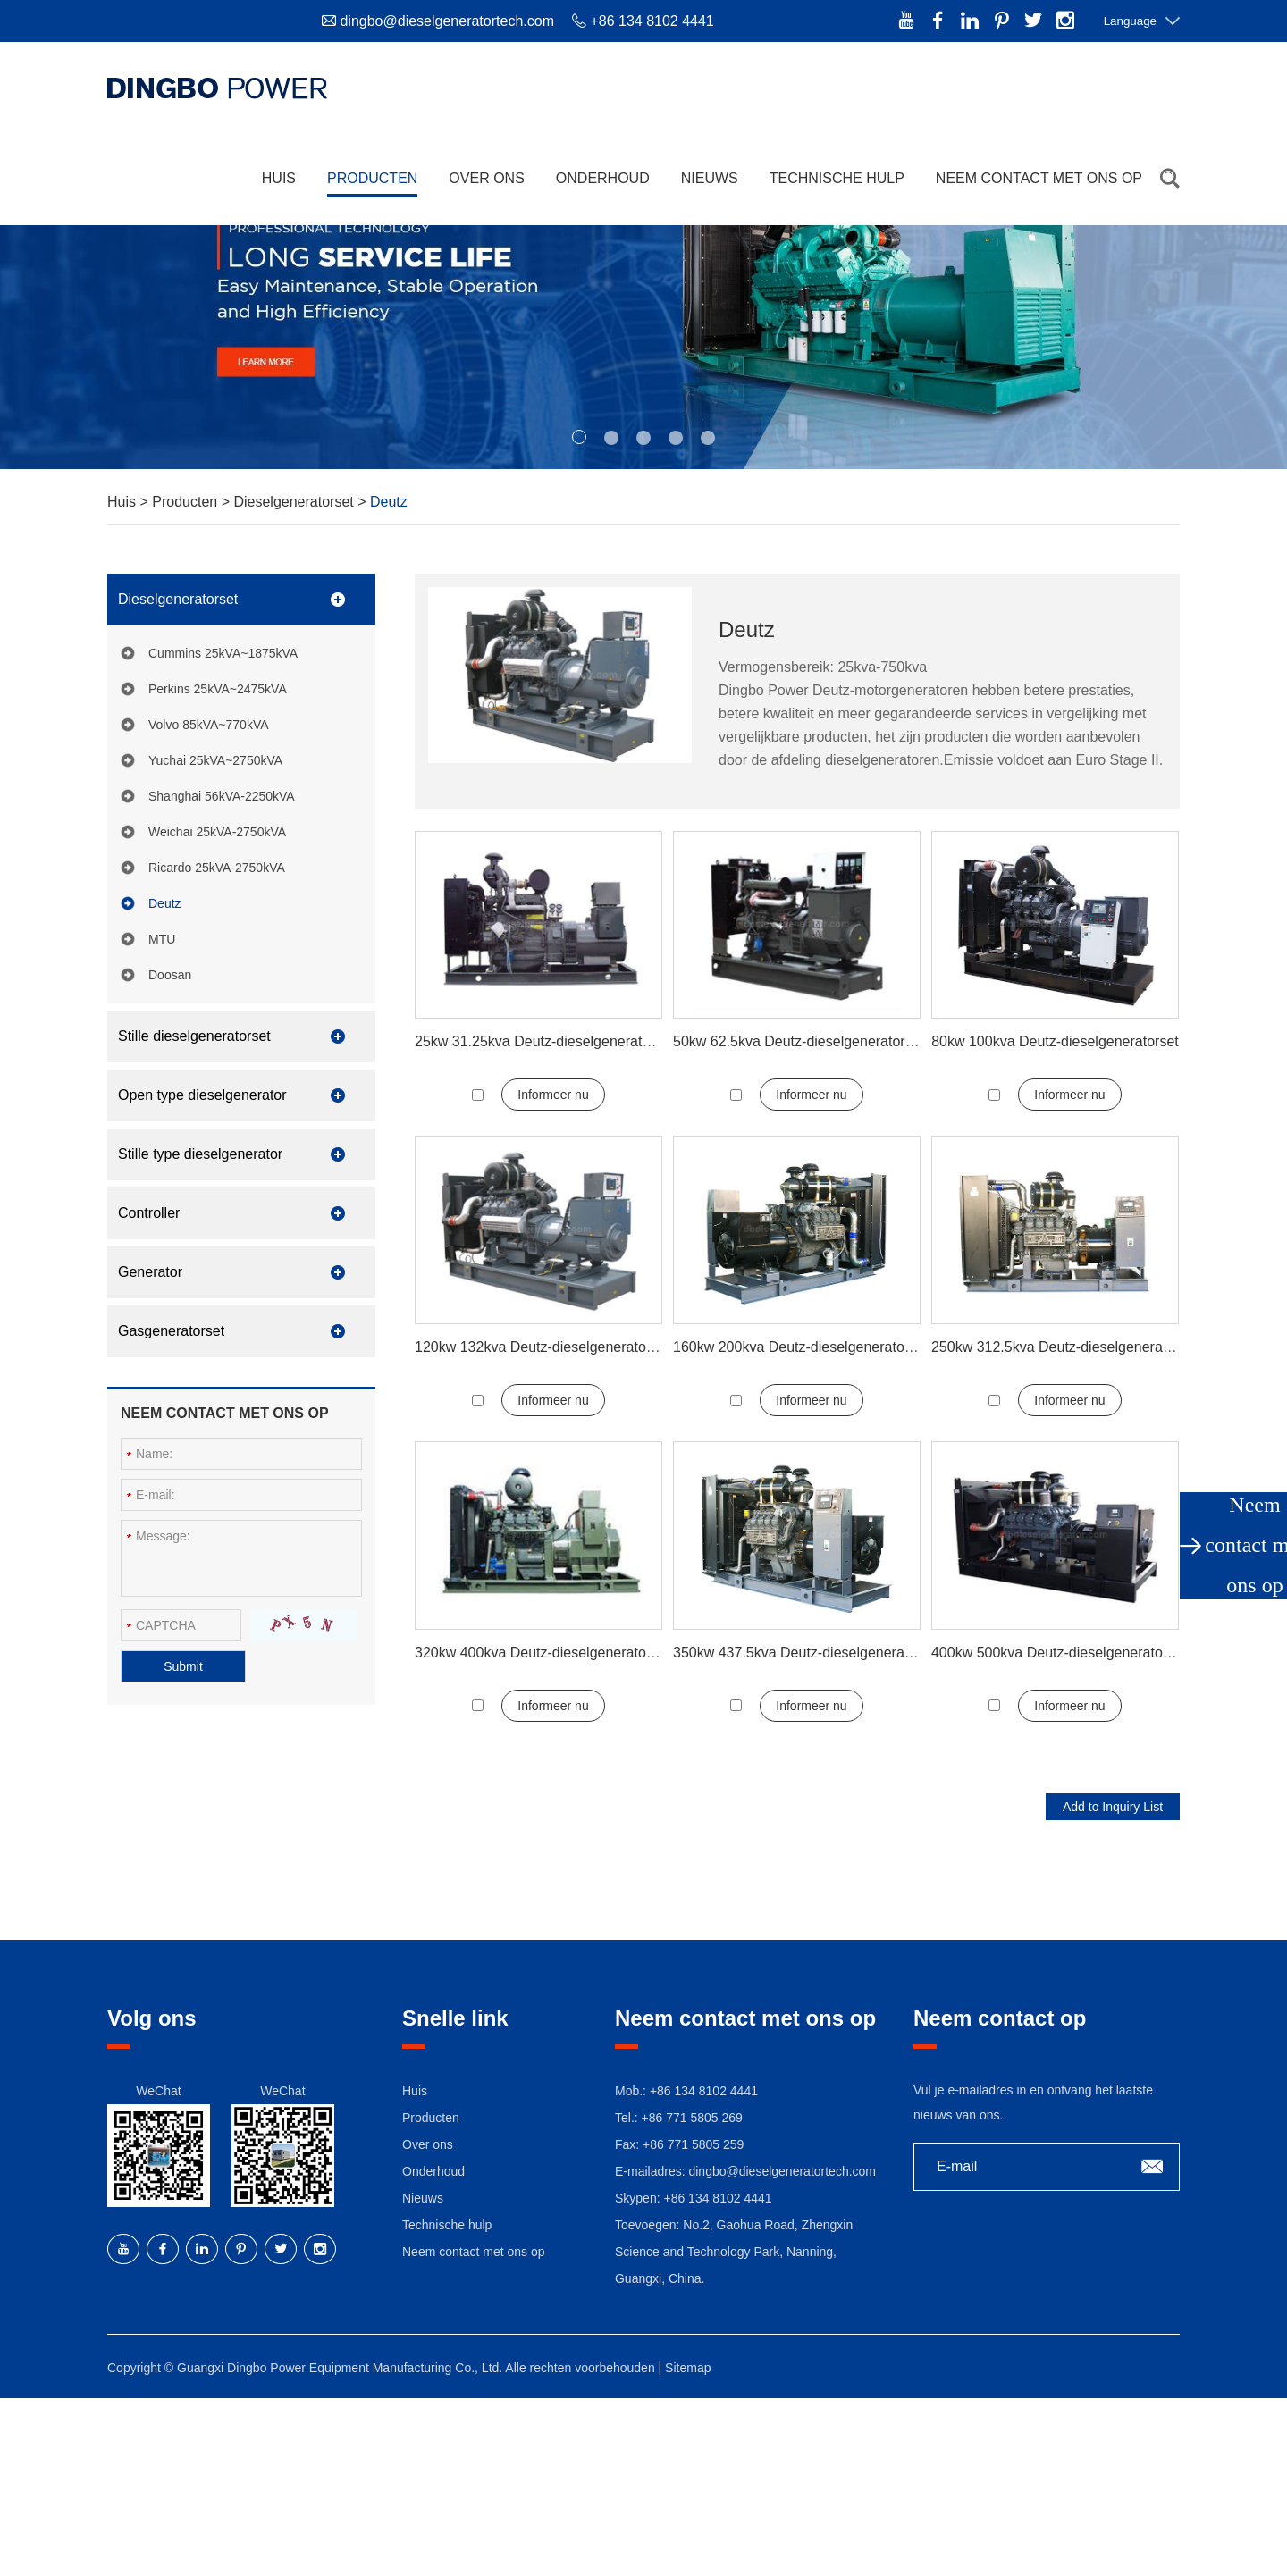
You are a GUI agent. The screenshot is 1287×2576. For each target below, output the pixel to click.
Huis (279, 178)
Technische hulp (837, 178)
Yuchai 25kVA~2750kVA (215, 760)
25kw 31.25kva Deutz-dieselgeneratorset (544, 1041)
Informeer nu (552, 1094)
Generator (150, 1272)
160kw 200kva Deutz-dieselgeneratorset (801, 1347)
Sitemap (688, 2368)
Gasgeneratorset (171, 1330)
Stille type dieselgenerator (200, 1154)
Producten (372, 178)
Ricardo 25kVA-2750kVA (216, 867)
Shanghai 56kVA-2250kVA (221, 796)
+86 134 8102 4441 (717, 2198)
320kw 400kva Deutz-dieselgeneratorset (542, 1652)
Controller (149, 1213)
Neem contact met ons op (1039, 178)
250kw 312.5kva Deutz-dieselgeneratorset (1065, 1347)
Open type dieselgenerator (202, 1095)
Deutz (389, 501)
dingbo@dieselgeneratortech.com (447, 21)
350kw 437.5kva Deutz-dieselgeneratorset (806, 1652)
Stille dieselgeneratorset (194, 1036)
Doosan (169, 975)
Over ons (486, 178)
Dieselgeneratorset (295, 501)
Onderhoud (603, 178)
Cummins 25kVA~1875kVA (223, 653)
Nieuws (709, 178)
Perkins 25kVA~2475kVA (217, 689)
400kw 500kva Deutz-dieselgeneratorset (1059, 1652)
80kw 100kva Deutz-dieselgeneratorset (1055, 1041)
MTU (161, 939)
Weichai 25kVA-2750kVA (217, 832)
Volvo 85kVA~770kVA (208, 724)
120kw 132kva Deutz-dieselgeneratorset (542, 1347)
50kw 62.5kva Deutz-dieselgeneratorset (798, 1041)
